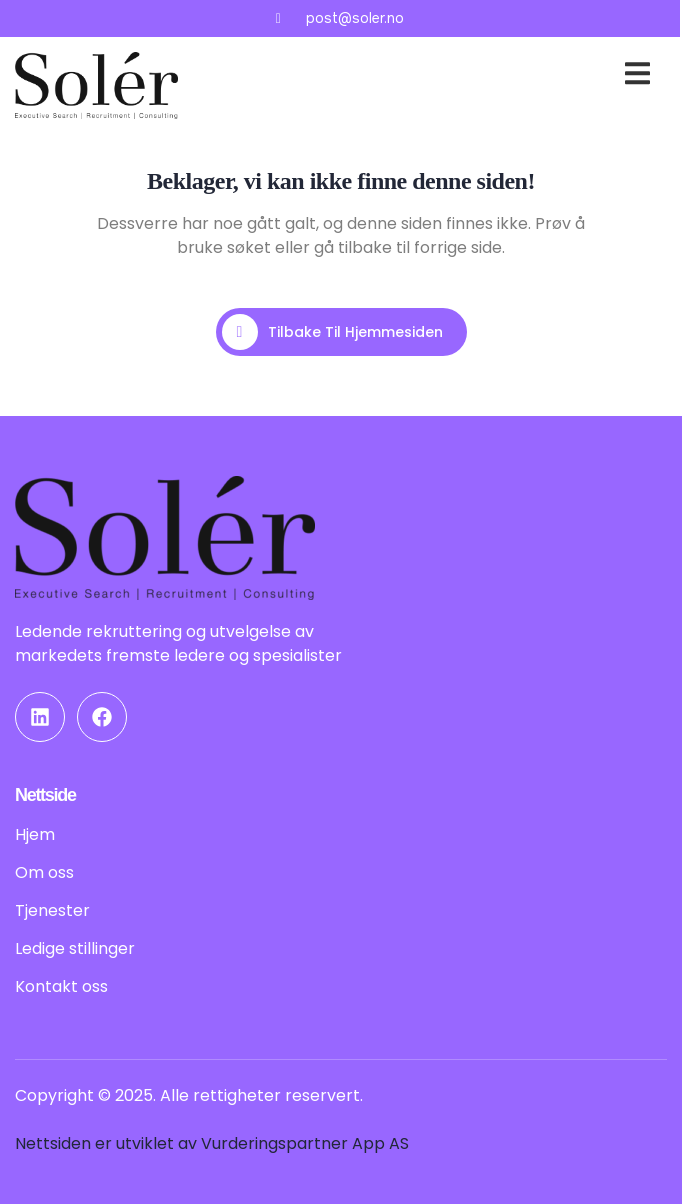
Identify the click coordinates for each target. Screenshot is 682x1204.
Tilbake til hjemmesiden (332, 332)
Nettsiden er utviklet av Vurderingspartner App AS (212, 1143)
